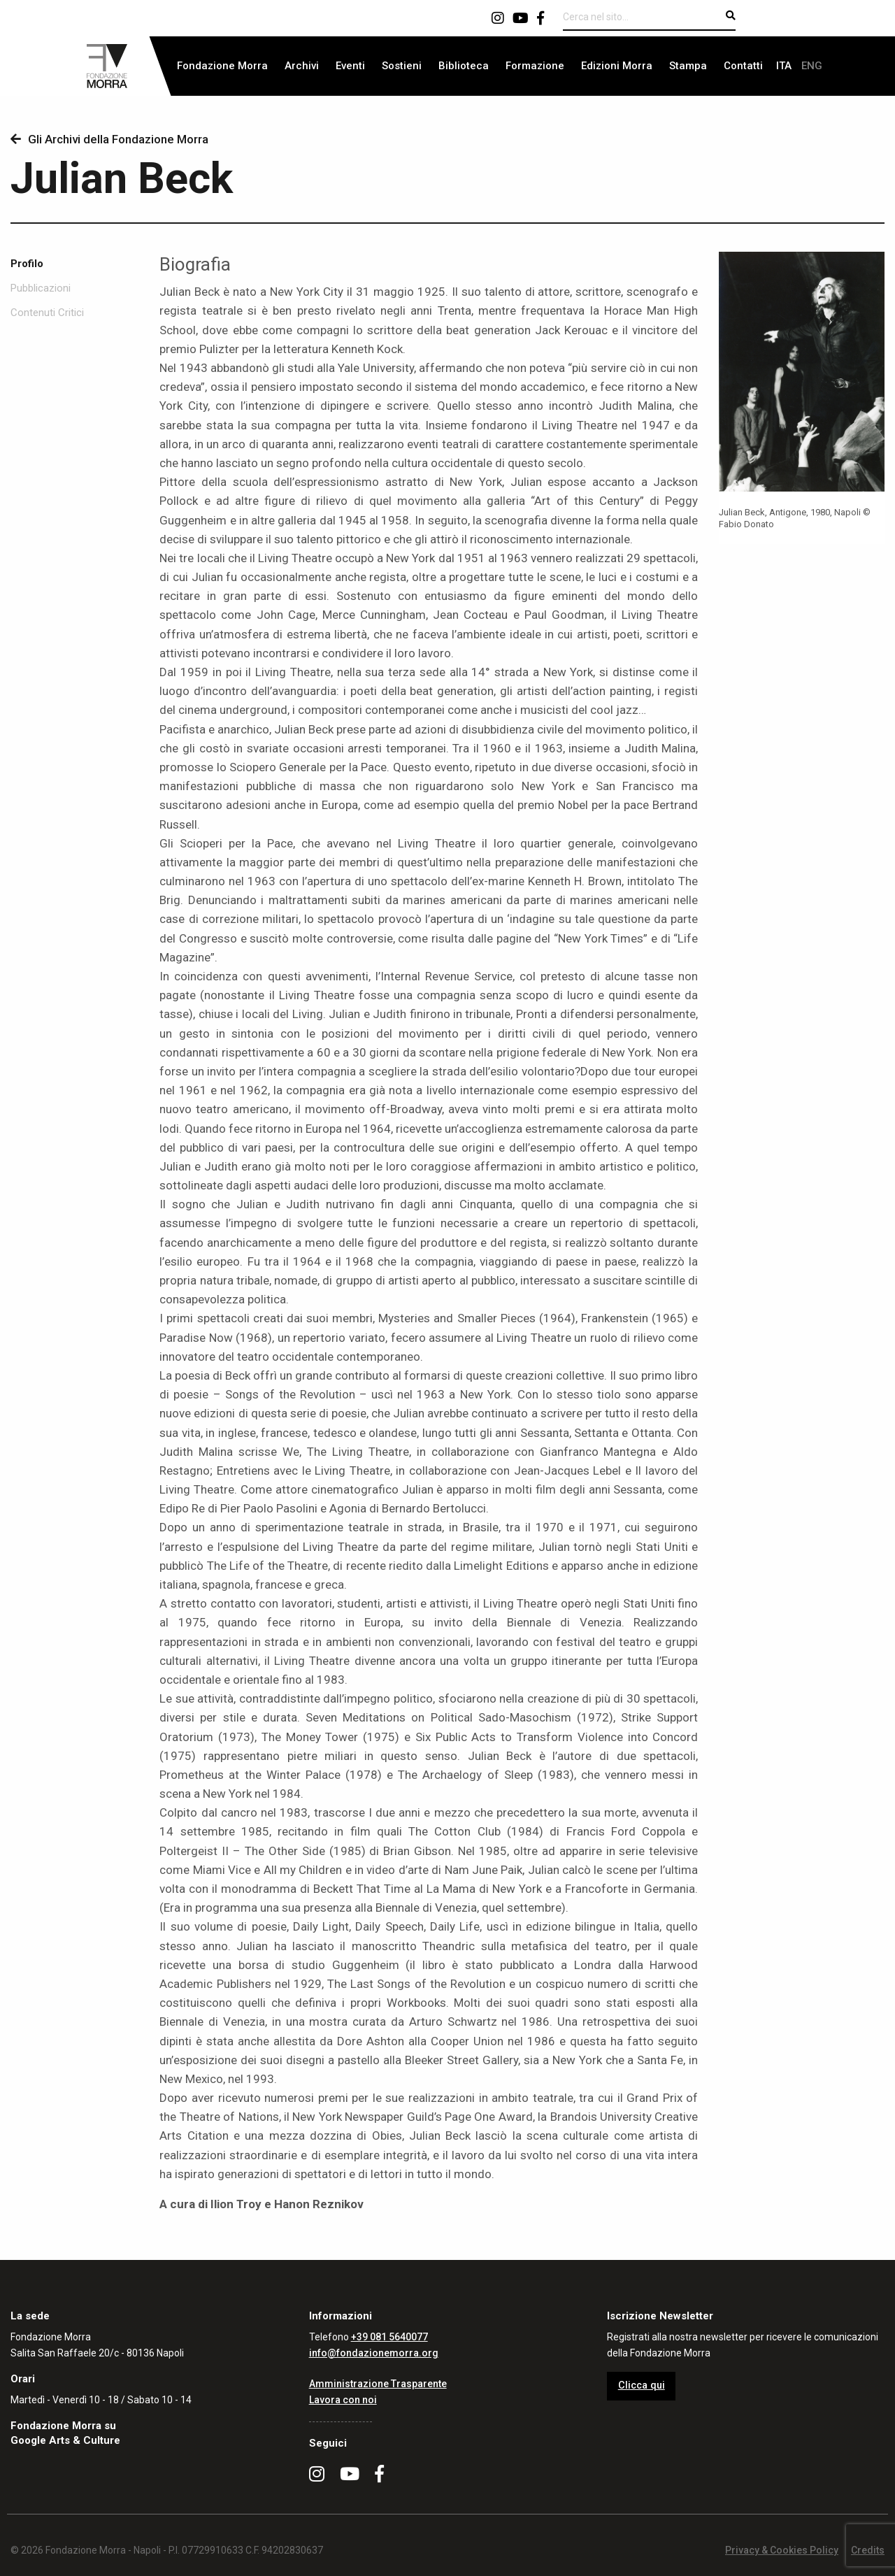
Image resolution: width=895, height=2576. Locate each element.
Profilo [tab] (26, 264)
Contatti (743, 65)
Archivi (302, 65)
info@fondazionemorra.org (373, 2353)
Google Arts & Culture (65, 2440)
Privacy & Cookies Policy (781, 2550)
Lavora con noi (343, 2399)
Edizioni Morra (616, 65)
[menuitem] (222, 66)
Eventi (350, 65)
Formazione (535, 65)
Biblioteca (463, 65)
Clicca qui (641, 2385)
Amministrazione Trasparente (378, 2383)
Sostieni (402, 65)
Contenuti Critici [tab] (47, 313)
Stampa (688, 65)
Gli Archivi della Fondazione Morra (109, 139)
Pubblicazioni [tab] (40, 288)
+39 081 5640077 (389, 2336)
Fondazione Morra (222, 65)
